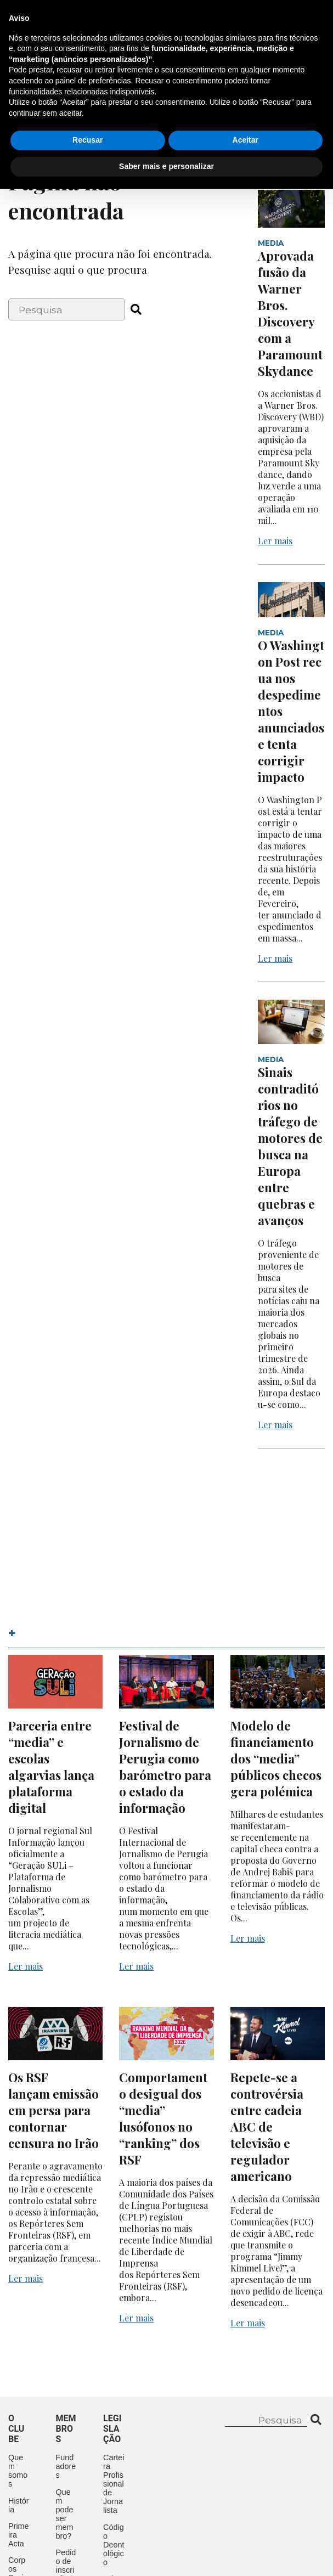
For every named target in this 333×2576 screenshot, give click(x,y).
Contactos (36, 139)
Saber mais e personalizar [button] (166, 2553)
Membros (127, 89)
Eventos (186, 89)
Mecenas (170, 114)
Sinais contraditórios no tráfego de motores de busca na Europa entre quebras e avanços (290, 1146)
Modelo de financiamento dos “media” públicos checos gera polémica (275, 1758)
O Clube (69, 89)
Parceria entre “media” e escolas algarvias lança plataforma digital (51, 1766)
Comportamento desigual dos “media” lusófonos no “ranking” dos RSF (163, 2118)
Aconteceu (34, 114)
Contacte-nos (282, 20)
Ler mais (275, 540)
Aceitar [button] (245, 2527)
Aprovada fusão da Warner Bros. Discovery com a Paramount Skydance (290, 313)
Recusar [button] (87, 2527)
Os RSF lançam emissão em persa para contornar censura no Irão (53, 2110)
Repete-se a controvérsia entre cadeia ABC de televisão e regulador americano (266, 2126)
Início (21, 89)
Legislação (105, 114)
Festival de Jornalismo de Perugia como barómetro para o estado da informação (165, 1766)
